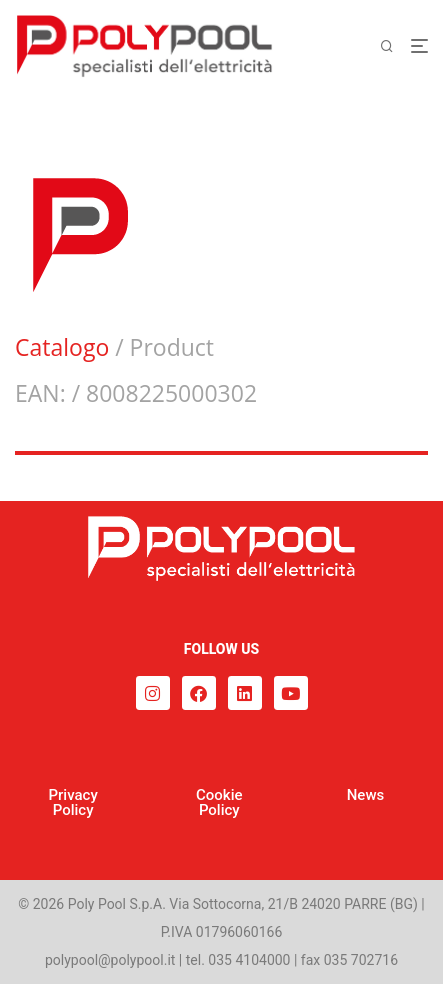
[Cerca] (395, 46)
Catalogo (62, 347)
